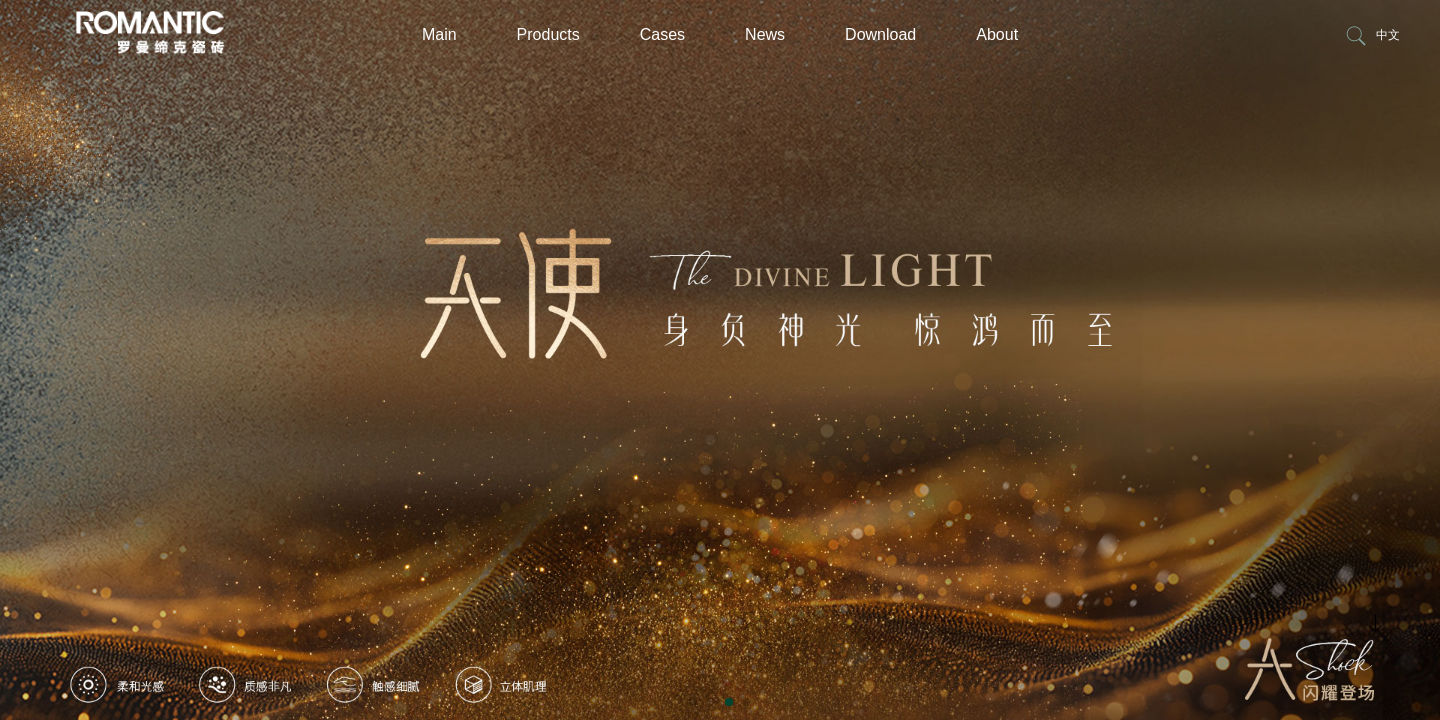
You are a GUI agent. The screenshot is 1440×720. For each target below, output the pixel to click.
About (997, 34)
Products (548, 34)
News (765, 34)
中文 (1388, 35)
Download (880, 34)
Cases (662, 34)
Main (439, 34)
